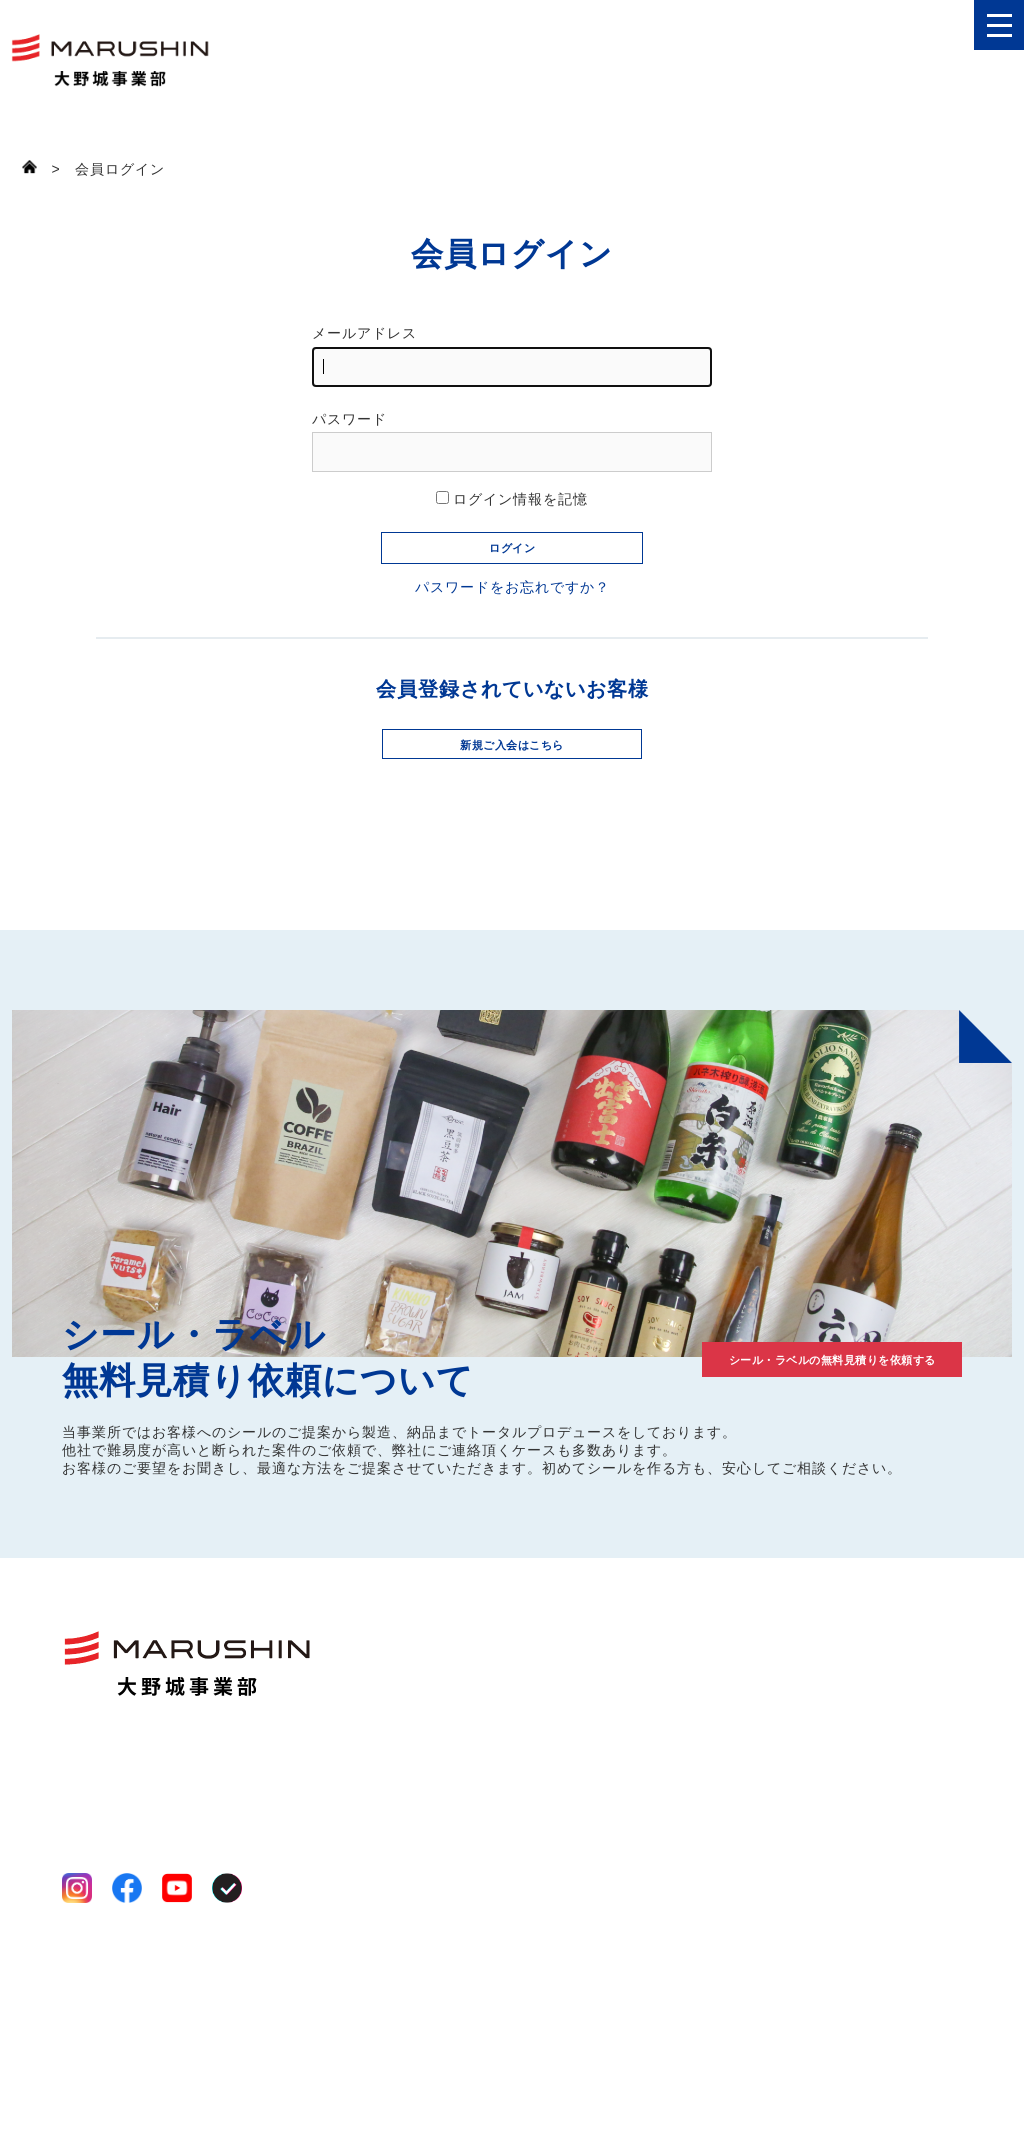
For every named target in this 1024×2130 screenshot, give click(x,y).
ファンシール (457, 1727)
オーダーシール (468, 1819)
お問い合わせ (920, 1797)
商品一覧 (444, 1692)
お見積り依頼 (920, 1762)
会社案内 (594, 1692)
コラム (896, 1727)
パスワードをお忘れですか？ (512, 644)
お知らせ (904, 1832)
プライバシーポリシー (132, 2036)
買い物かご (912, 1937)
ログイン (904, 1902)
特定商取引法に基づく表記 (146, 2059)
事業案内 (592, 1751)
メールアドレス (512, 355)
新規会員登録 (920, 1867)
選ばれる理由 (607, 1727)
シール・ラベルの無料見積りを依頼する (762, 1431)
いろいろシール (464, 1751)
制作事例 (904, 1692)
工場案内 (592, 1775)
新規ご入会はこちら (512, 812)
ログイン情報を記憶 (512, 499)
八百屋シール (457, 1775)
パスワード (512, 441)
